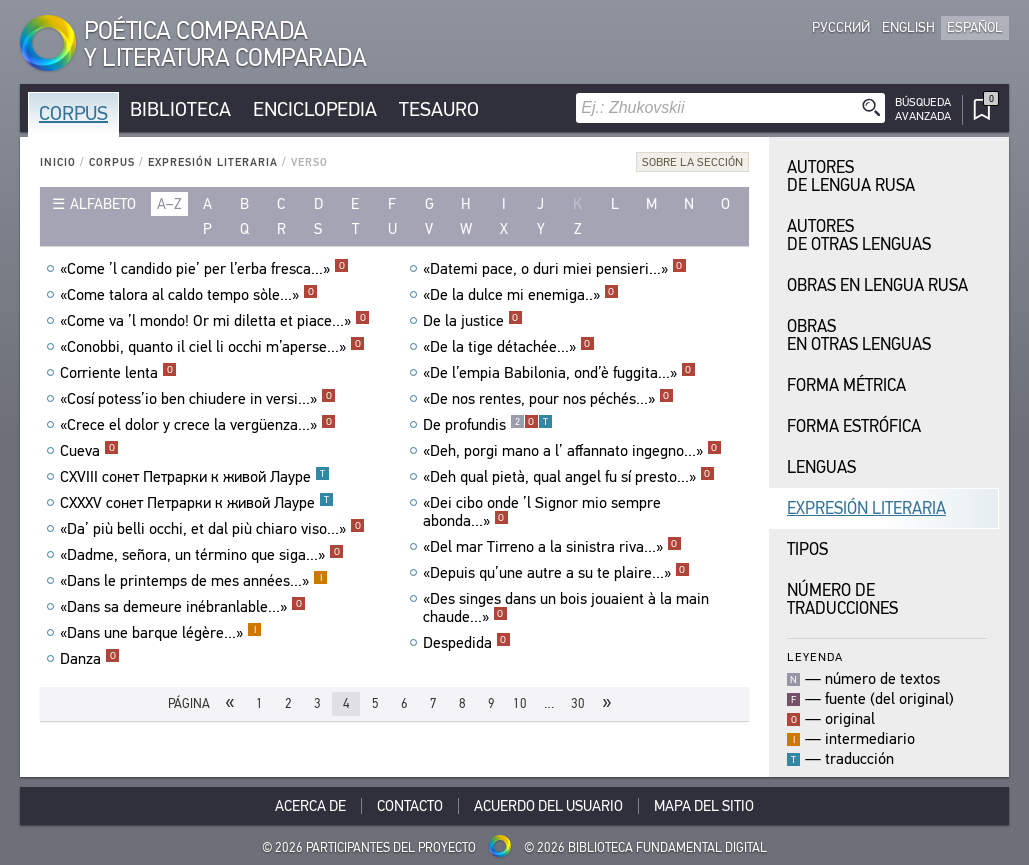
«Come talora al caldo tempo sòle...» (189, 295)
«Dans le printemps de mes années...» (194, 581)
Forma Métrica (846, 385)
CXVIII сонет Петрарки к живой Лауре (195, 477)
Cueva (89, 451)
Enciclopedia (315, 109)
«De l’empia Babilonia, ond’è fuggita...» (559, 373)
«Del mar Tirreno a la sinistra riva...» (552, 547)
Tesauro (439, 109)
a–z (169, 204)
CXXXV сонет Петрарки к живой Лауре (197, 503)
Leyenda (815, 656)
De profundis (488, 425)
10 (520, 703)
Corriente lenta (118, 373)
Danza (90, 659)
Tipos (807, 549)
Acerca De (310, 806)
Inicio (58, 162)
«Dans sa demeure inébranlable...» (183, 607)
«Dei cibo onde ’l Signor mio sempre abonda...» (542, 512)
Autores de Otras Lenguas (859, 235)
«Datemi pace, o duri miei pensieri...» (555, 269)
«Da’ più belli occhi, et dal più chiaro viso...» (212, 529)
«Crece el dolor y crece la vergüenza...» (198, 425)
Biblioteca (180, 109)
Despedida (467, 643)
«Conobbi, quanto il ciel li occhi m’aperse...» (212, 347)
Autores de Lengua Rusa (851, 176)
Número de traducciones (842, 599)
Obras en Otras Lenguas (859, 335)
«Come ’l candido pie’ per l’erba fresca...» (204, 269)
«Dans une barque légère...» (161, 633)
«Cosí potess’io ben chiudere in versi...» (198, 399)
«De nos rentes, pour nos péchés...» (548, 399)
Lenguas (821, 467)
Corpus (73, 113)
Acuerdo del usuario (548, 806)
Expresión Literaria (213, 162)
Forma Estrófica (854, 426)
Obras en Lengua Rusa (877, 285)
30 (578, 703)
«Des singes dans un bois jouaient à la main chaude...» (566, 608)
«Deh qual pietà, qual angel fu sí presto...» (569, 477)
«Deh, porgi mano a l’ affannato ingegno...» (572, 451)
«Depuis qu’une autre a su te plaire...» (556, 573)
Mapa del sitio (704, 806)
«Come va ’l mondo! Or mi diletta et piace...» (215, 321)
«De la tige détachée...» (509, 347)
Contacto (410, 806)
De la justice (473, 321)
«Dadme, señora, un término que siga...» (202, 555)
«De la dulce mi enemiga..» (521, 295)
